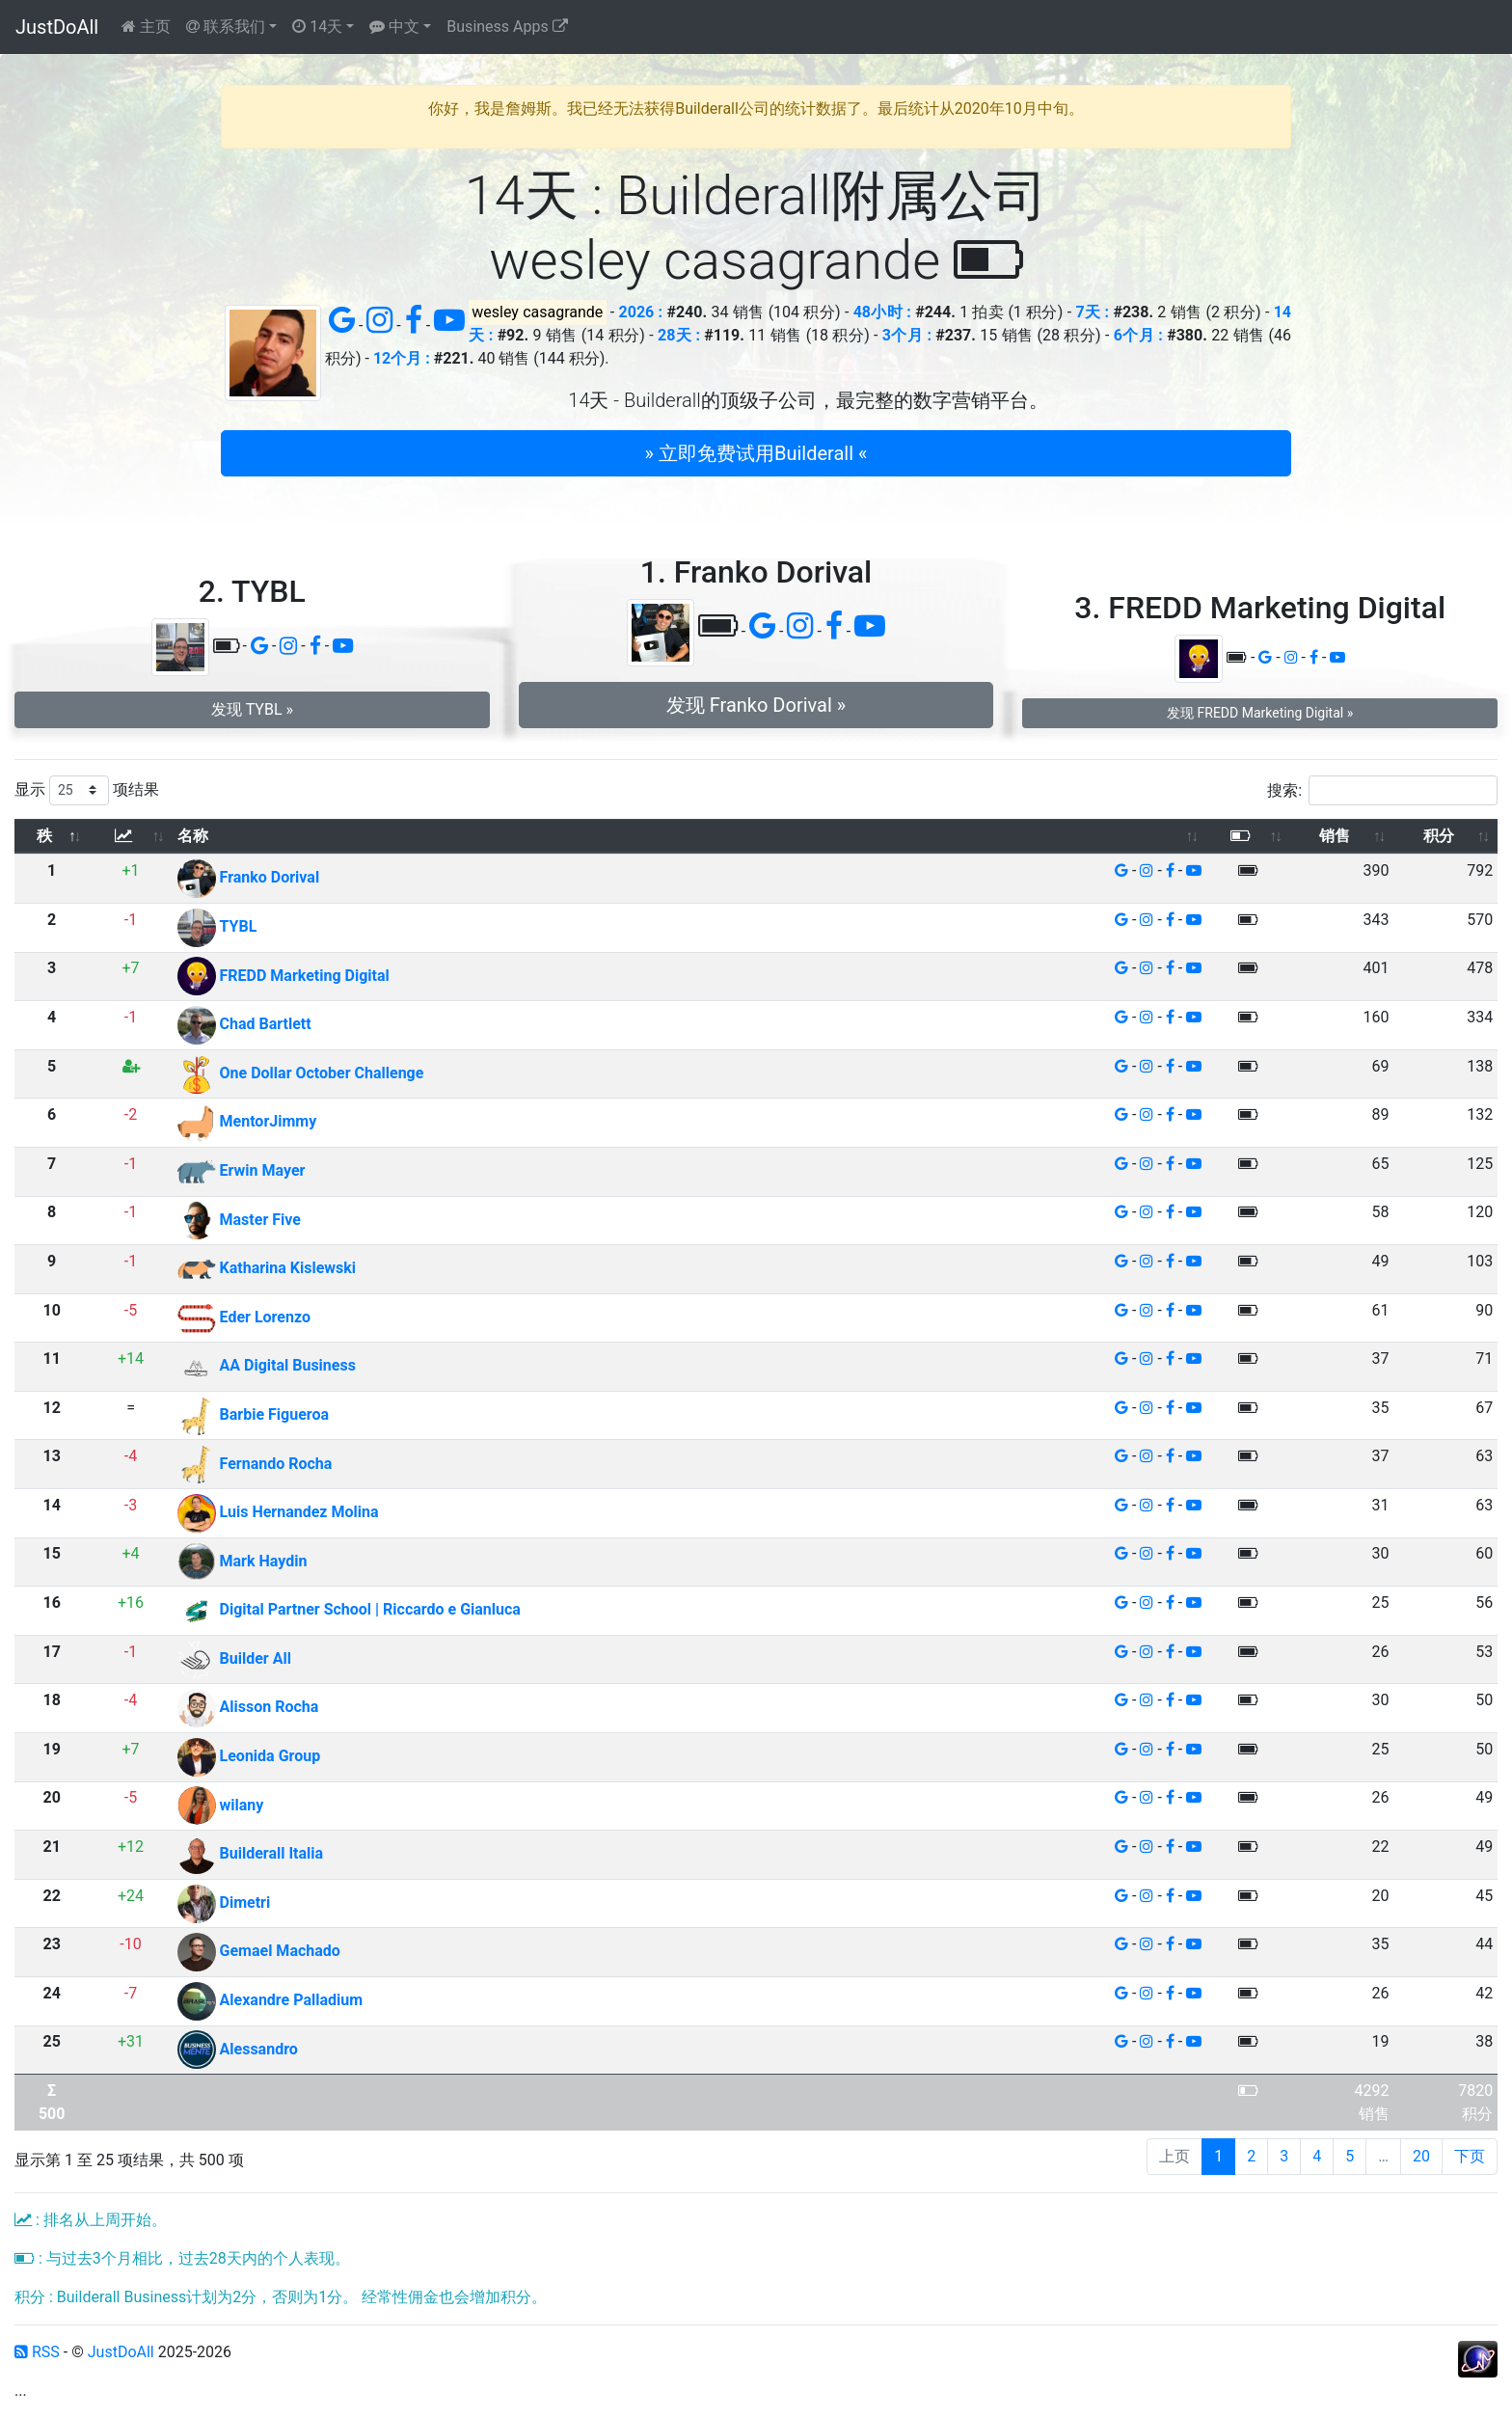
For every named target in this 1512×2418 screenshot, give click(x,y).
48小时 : (882, 312)
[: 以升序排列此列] (130, 837)
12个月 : (401, 358)
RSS (37, 2352)
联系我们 (225, 26)
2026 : (641, 312)
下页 (1469, 2156)
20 (1421, 2156)
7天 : (1092, 312)
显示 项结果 (86, 790)
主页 (146, 26)
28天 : (679, 335)
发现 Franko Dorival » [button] (756, 705)
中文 (394, 26)
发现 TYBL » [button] (252, 709)
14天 (317, 26)
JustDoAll (56, 27)
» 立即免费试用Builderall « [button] (756, 453)
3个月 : (907, 335)
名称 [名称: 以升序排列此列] (192, 836)
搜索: (1382, 790)
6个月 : (1138, 335)
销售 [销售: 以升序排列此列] (1334, 836)
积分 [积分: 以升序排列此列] (1438, 836)
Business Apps (506, 26)
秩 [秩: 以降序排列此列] (44, 836)
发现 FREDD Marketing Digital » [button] (1260, 712)
